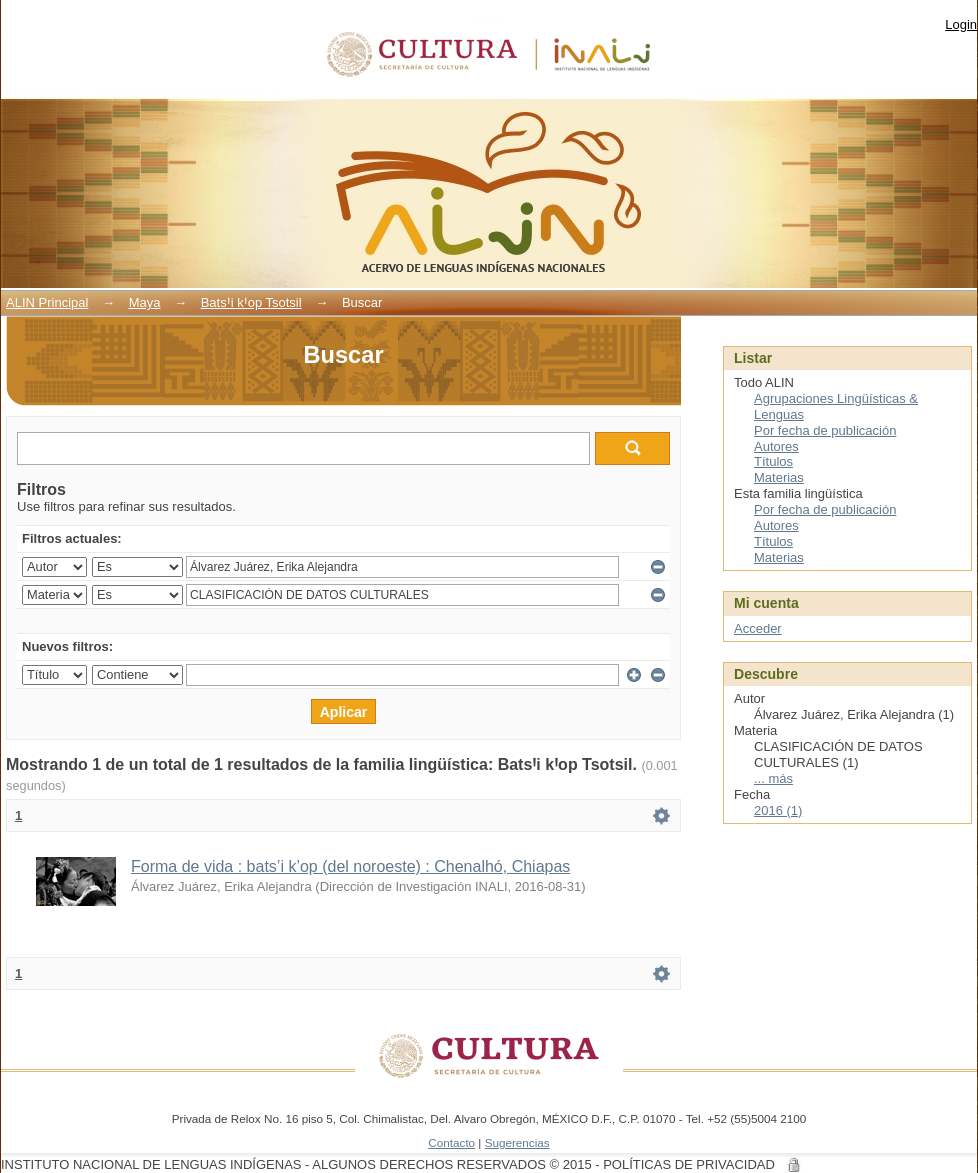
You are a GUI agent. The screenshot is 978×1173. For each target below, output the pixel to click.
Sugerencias (517, 1142)
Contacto (451, 1142)
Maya (145, 302)
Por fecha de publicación (825, 430)
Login (961, 24)
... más (773, 778)
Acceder (758, 628)
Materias (779, 477)
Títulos (773, 461)
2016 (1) (778, 810)
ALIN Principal (47, 302)
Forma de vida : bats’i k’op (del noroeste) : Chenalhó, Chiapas (350, 866)
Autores (776, 446)
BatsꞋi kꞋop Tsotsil (251, 302)
